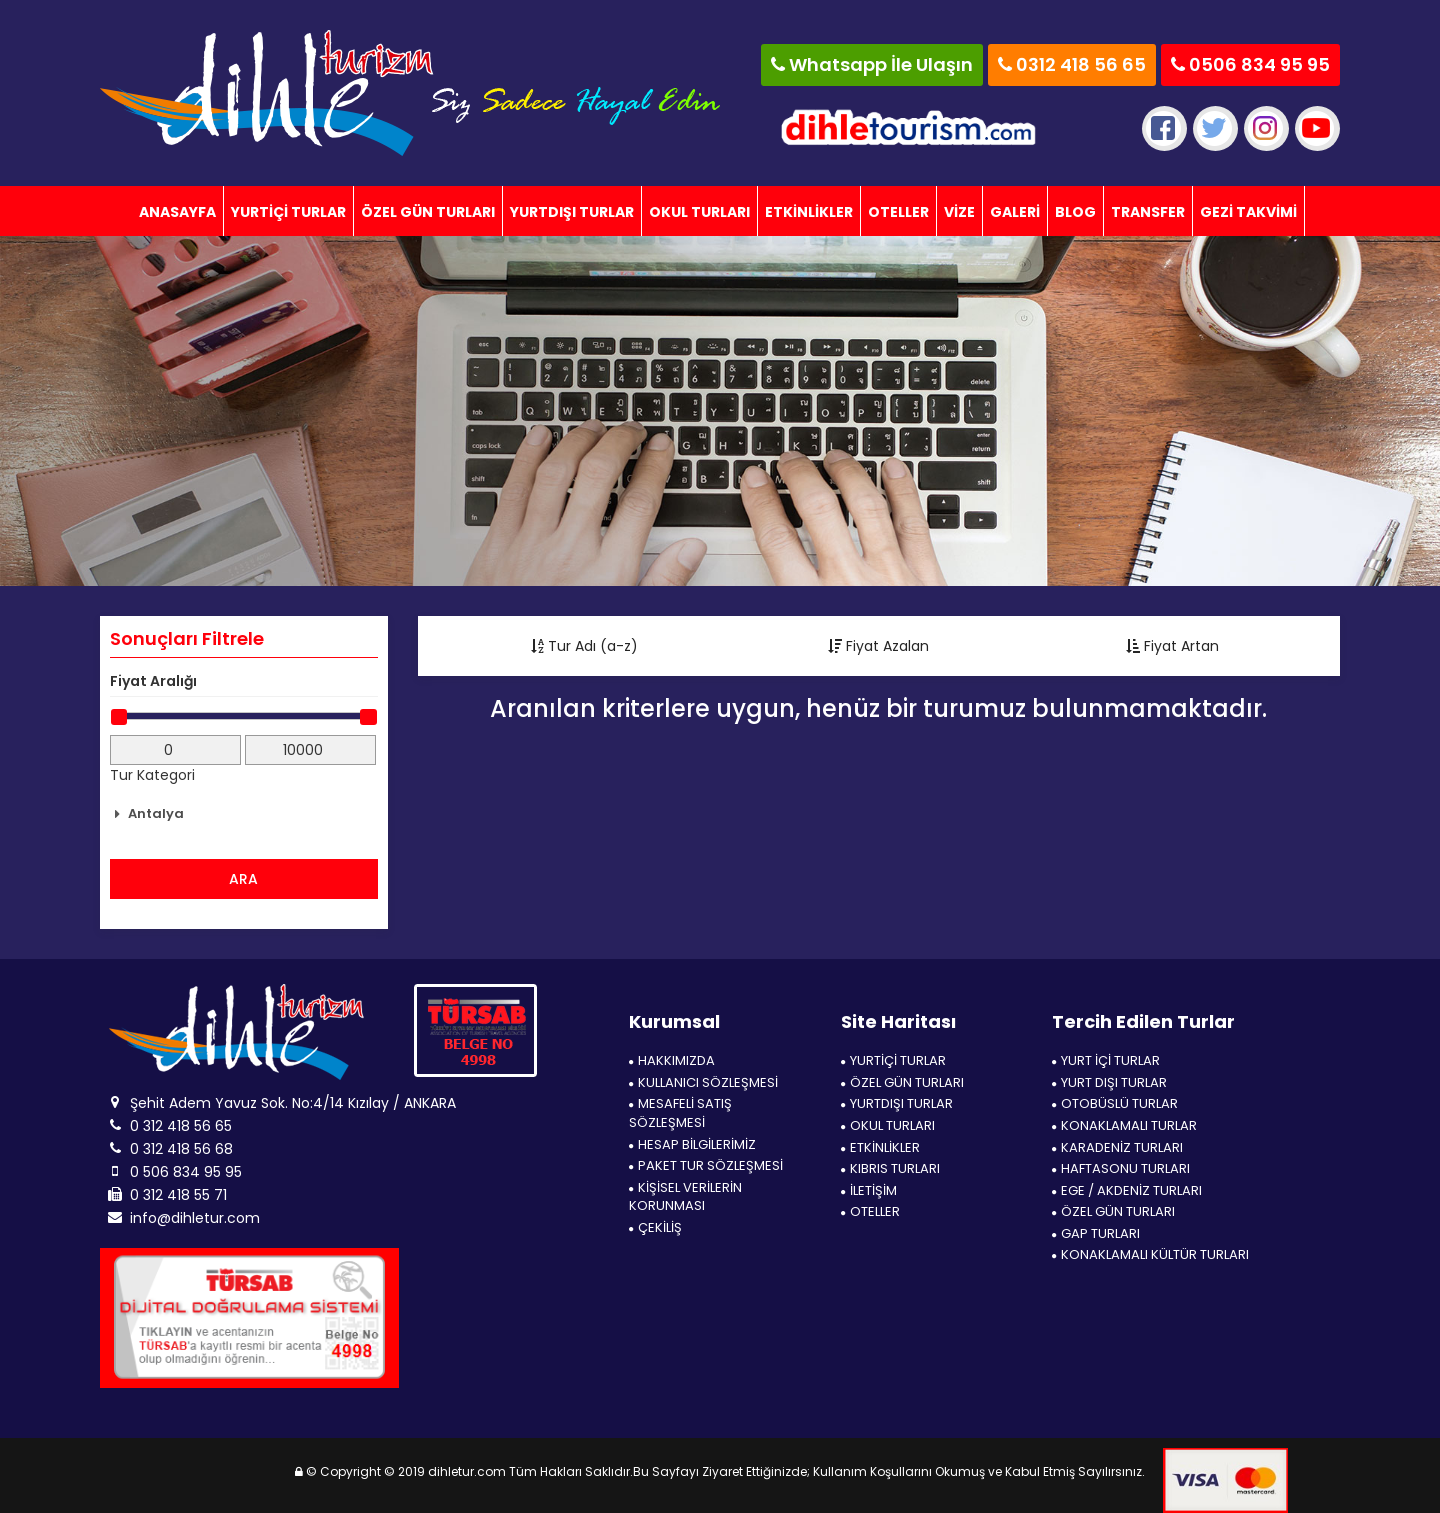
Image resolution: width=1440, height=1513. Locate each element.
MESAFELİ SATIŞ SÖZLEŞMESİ (680, 1113)
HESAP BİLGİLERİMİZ (692, 1145)
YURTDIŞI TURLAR (572, 212)
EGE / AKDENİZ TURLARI (1127, 1191)
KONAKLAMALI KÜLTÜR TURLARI (1150, 1255)
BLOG (1075, 212)
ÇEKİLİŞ (655, 1228)
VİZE (959, 212)
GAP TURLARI (1096, 1234)
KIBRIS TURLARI (890, 1169)
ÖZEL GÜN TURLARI (428, 212)
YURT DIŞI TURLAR (1109, 1083)
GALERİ (1015, 212)
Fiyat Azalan (878, 646)
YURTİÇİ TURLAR (288, 212)
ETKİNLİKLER (809, 212)
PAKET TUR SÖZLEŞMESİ (706, 1166)
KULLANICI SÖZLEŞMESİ (703, 1083)
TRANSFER (1148, 212)
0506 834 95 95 (1250, 64)
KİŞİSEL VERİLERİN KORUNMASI (685, 1197)
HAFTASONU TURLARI (1121, 1169)
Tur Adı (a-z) (584, 646)
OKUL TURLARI (699, 212)
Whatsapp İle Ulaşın (872, 64)
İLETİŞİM (869, 1191)
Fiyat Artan (1172, 646)
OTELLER (898, 212)
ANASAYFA (177, 212)
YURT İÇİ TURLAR (1106, 1061)
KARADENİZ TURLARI (1117, 1148)
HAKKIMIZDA (672, 1061)
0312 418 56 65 (1072, 64)
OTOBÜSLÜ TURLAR (1115, 1104)
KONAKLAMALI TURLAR (1124, 1126)
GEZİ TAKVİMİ (1248, 212)
